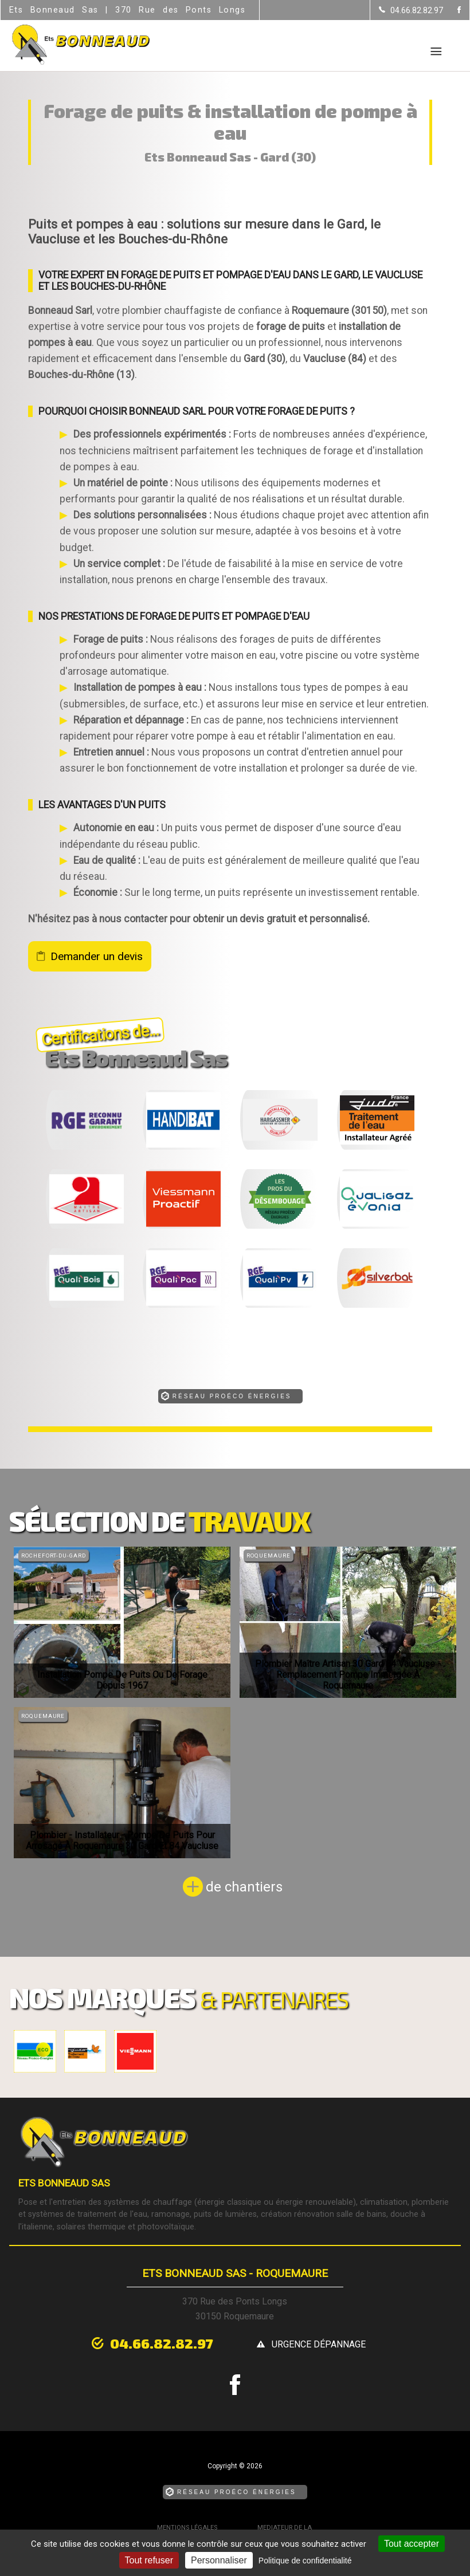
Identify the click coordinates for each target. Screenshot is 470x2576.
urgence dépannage (319, 2344)
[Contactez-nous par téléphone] (411, 10)
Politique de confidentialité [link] (305, 2560)
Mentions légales (187, 2527)
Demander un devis (96, 956)
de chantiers (244, 1887)
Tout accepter (411, 2544)
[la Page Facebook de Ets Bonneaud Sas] (452, 10)
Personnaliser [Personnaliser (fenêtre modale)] (219, 2560)
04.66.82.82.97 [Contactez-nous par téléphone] (161, 2343)
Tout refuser (149, 2560)
